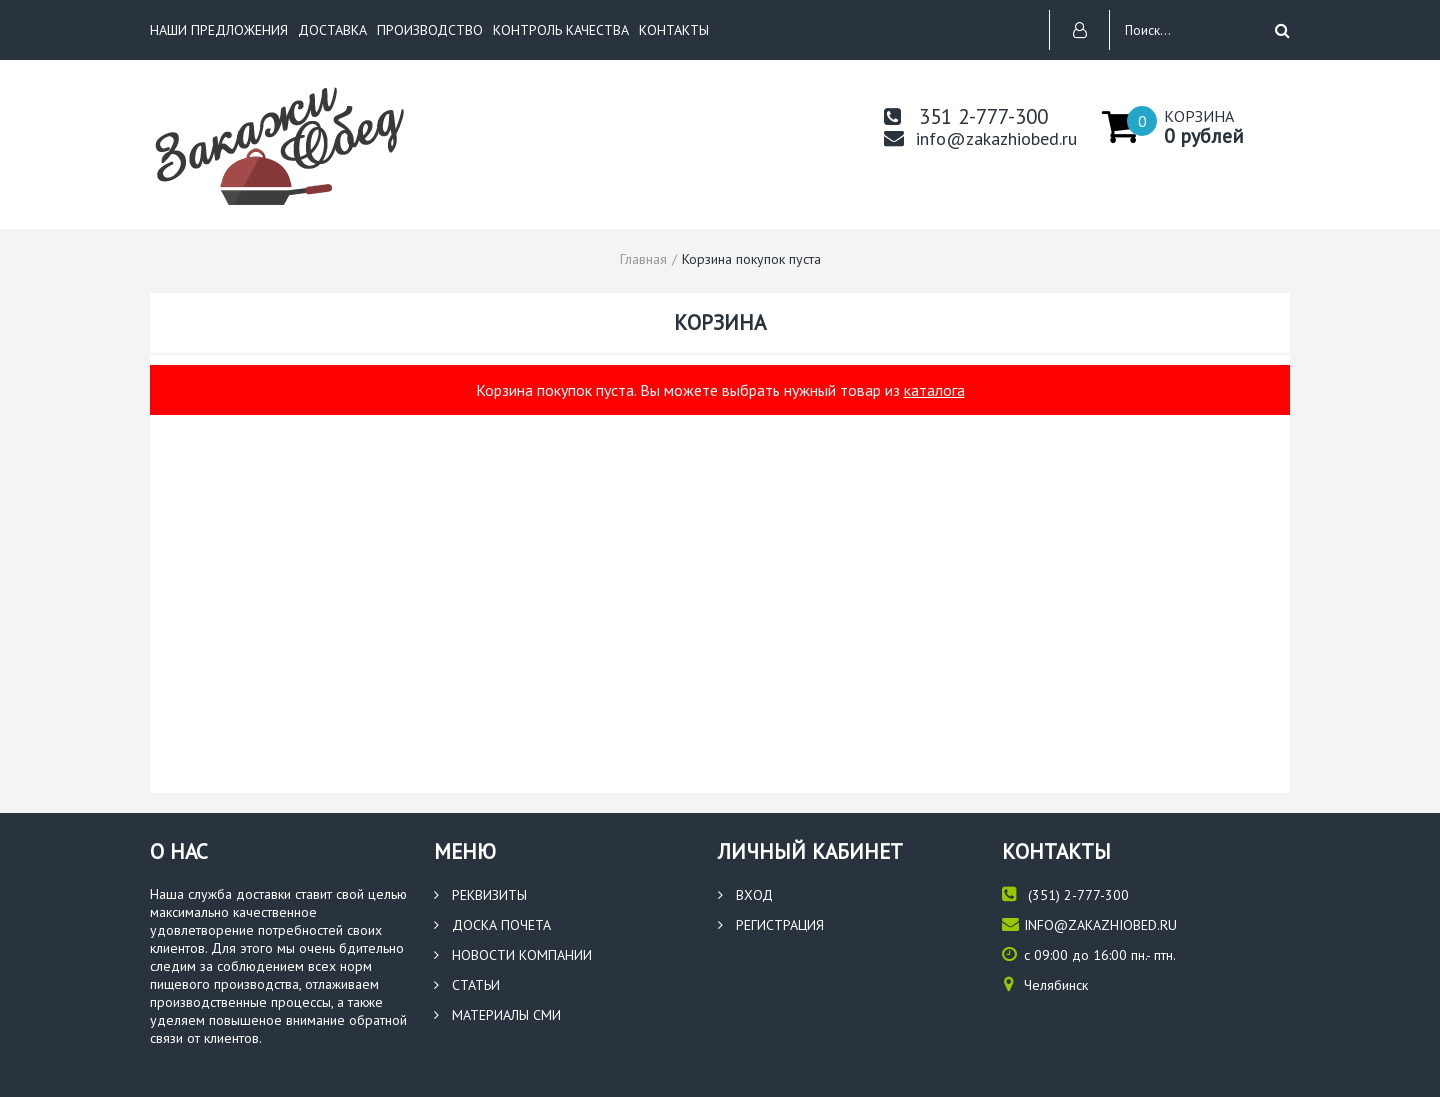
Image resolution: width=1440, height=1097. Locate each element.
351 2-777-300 (966, 116)
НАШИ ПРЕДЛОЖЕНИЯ (219, 30)
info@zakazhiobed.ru (980, 138)
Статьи (467, 985)
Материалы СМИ (497, 1015)
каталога (934, 390)
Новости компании (513, 955)
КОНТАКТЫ (674, 30)
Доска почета (492, 925)
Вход (745, 895)
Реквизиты (480, 895)
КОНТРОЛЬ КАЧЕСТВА (561, 30)
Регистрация (771, 925)
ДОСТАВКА (332, 30)
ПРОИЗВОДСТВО (430, 30)
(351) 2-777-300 (1065, 894)
